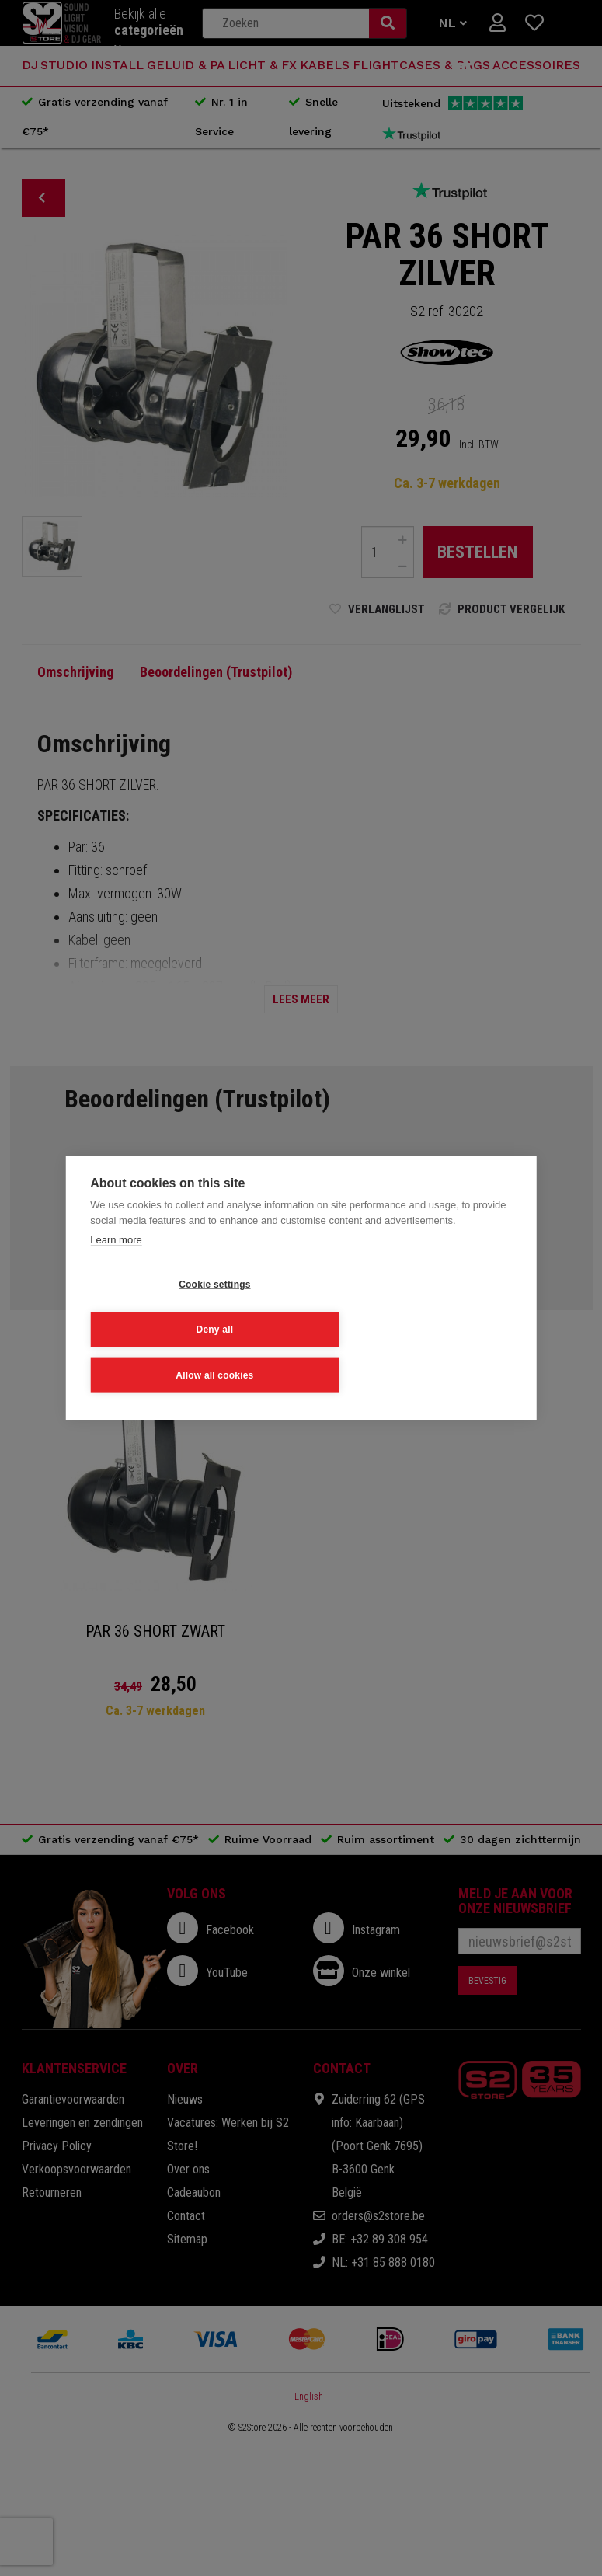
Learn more (115, 1265)
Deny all (326, 1307)
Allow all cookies (166, 1349)
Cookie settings (166, 1307)
